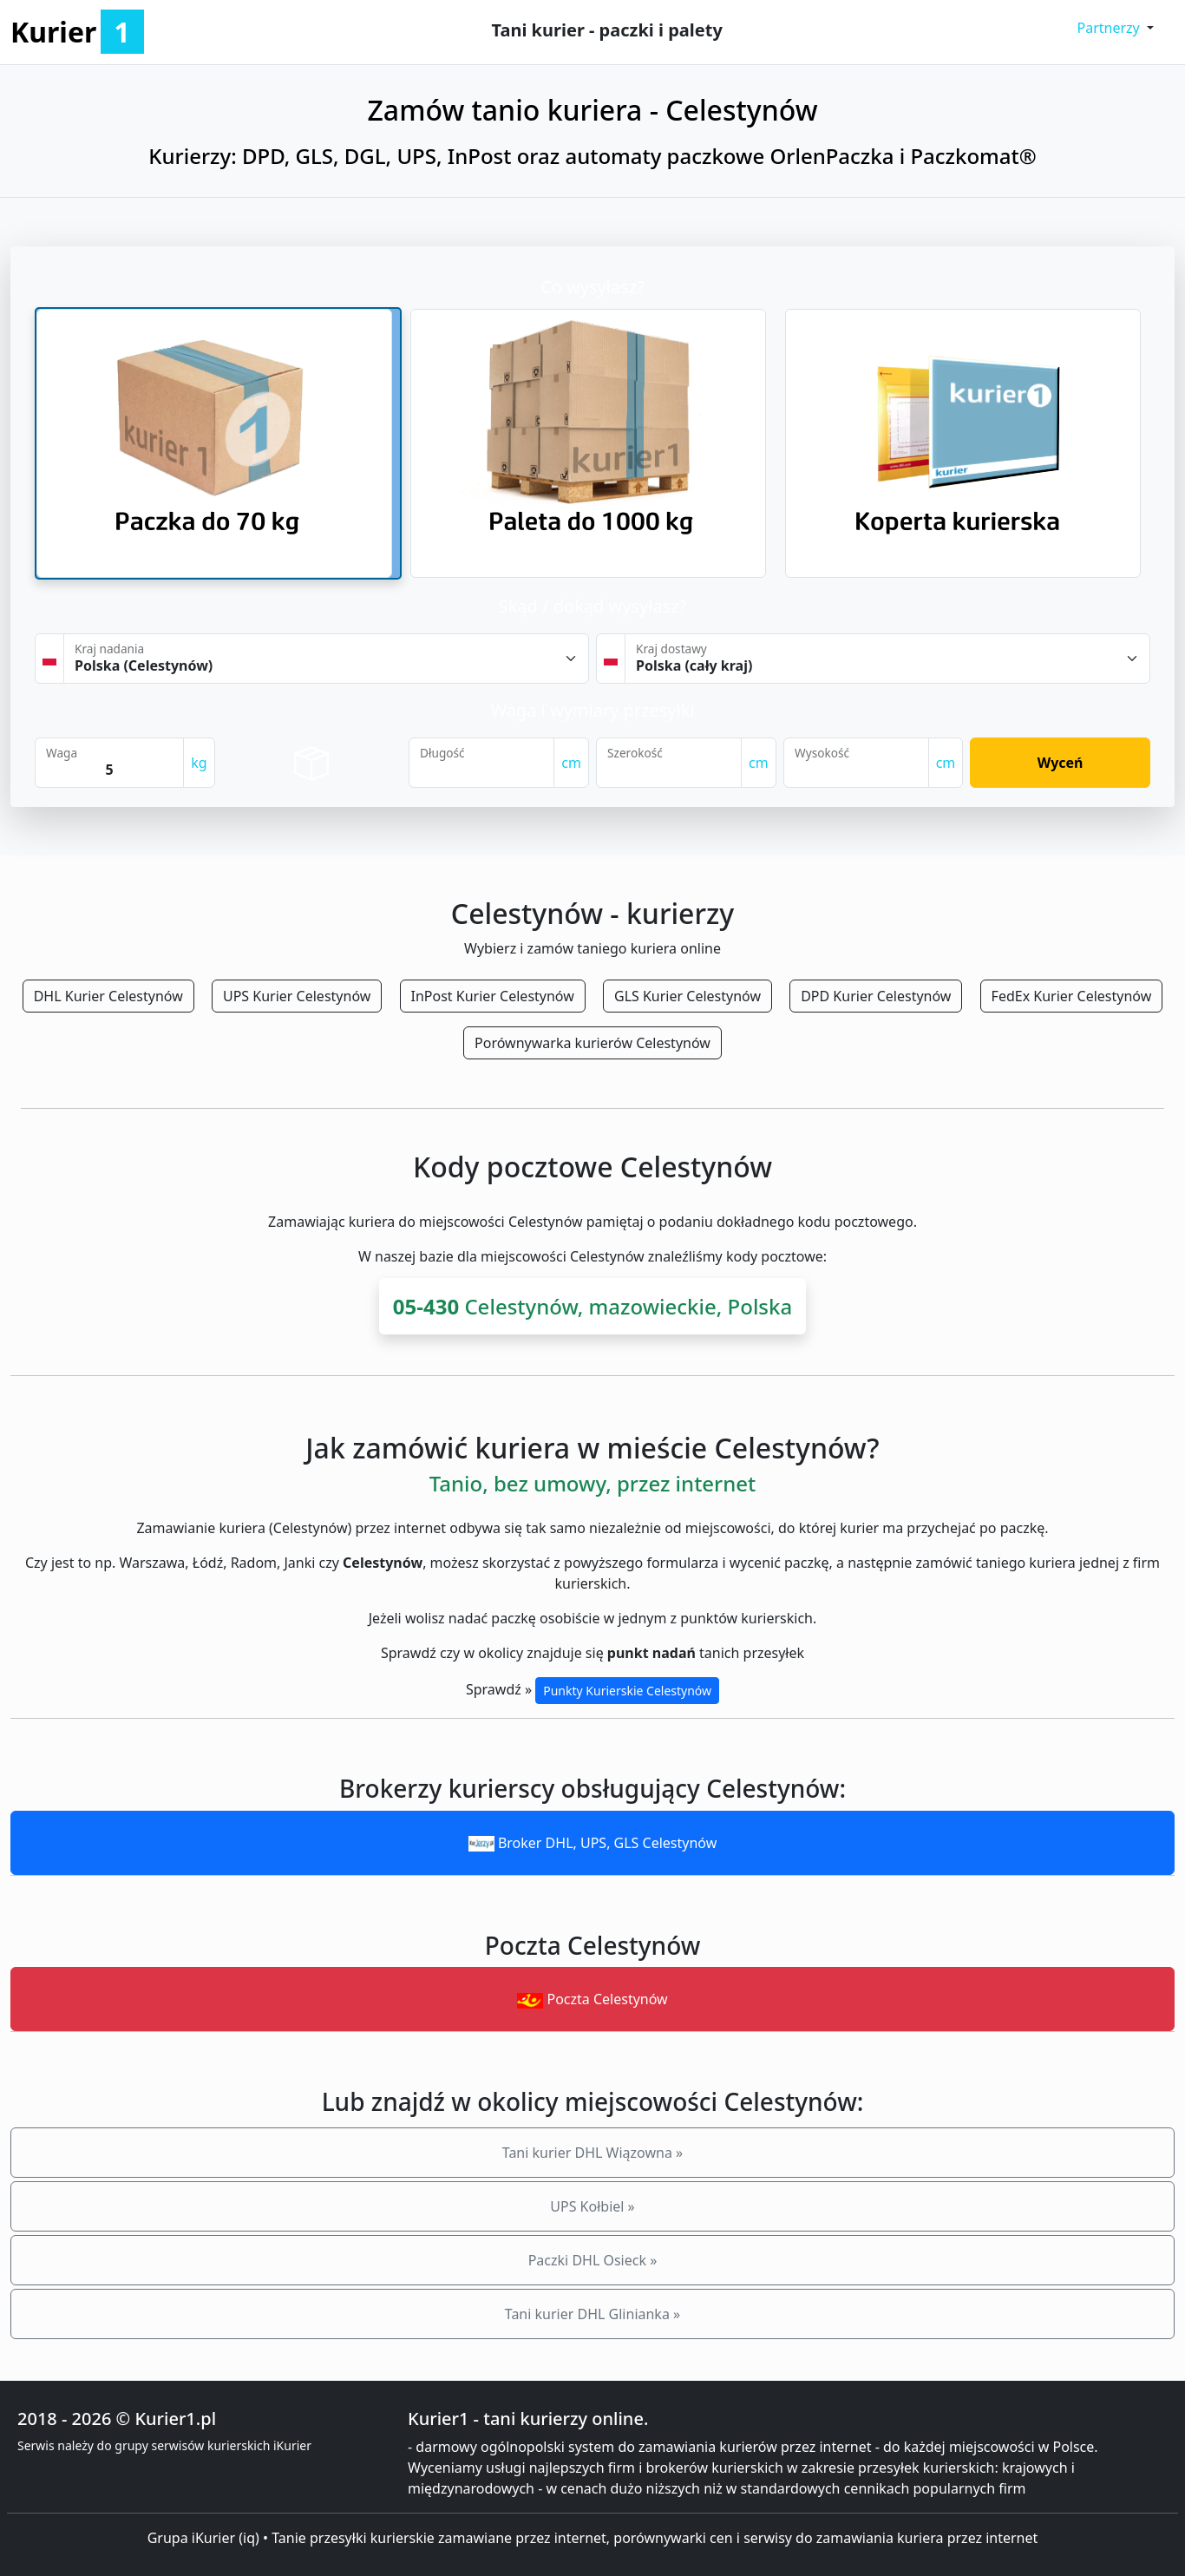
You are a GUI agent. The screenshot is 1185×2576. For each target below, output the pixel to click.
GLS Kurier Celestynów (687, 996)
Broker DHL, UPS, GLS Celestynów (592, 1842)
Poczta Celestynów (592, 1999)
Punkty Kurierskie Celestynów (627, 1690)
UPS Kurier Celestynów (296, 996)
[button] (1115, 27)
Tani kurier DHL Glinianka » (592, 2314)
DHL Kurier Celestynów (108, 996)
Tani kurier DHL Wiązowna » (592, 2152)
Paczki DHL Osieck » (593, 2260)
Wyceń (1061, 762)
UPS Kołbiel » (592, 2206)
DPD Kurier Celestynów (876, 996)
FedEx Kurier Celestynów (1072, 996)
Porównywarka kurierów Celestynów (592, 1042)
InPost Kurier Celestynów (492, 996)
